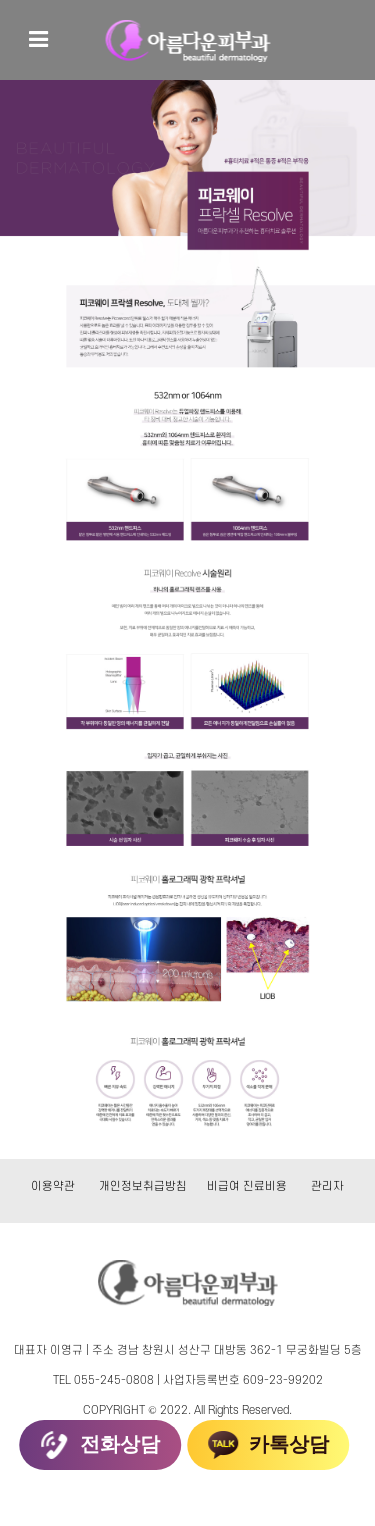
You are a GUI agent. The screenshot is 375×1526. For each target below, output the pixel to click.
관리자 (327, 1186)
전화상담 (100, 1445)
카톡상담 (269, 1445)
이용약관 (53, 1186)
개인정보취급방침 (143, 1186)
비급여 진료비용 (247, 1186)
